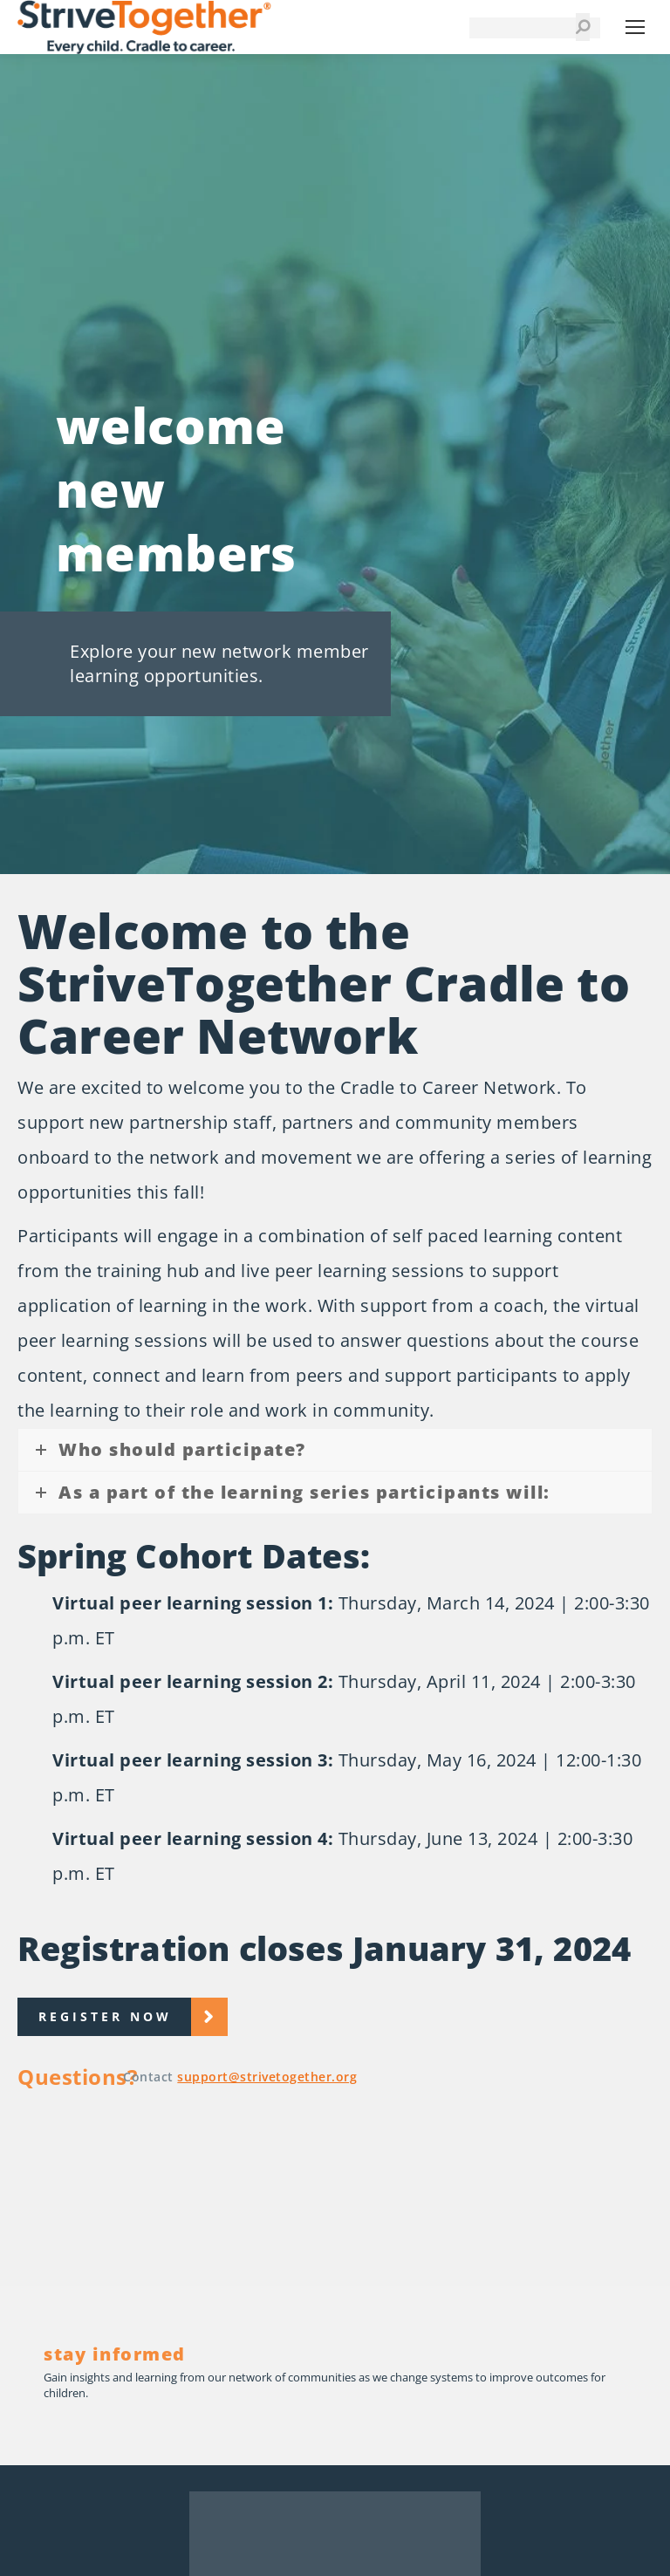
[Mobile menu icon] (635, 27)
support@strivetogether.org (267, 2076)
